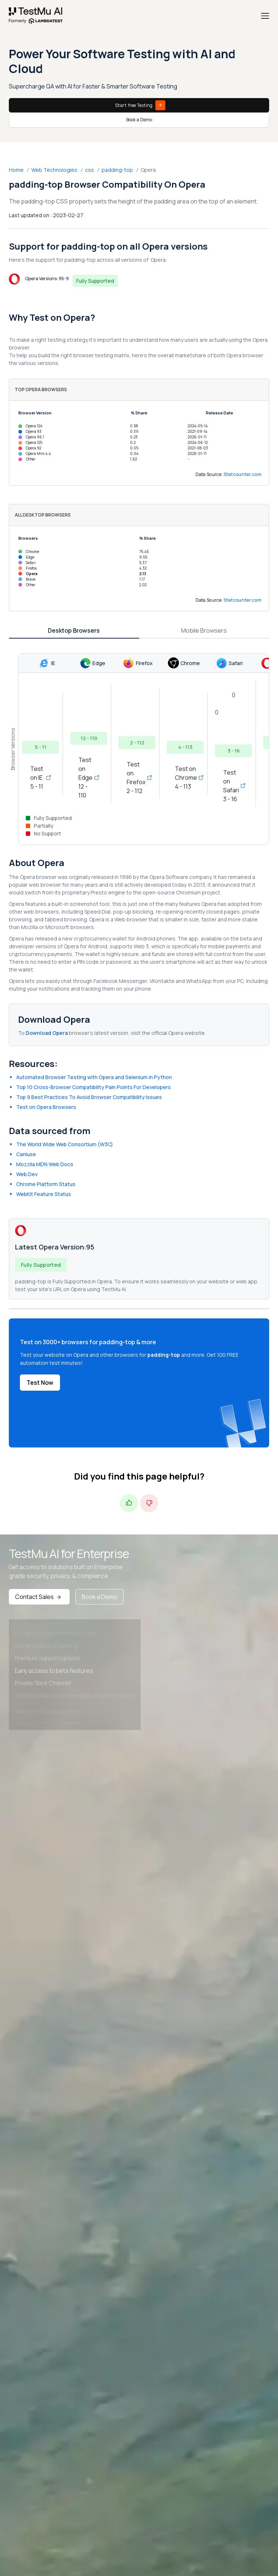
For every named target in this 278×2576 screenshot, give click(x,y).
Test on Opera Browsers (46, 1106)
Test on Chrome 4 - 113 (185, 777)
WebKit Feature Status (43, 1193)
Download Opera (47, 1032)
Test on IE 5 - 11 (40, 777)
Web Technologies (54, 169)
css (89, 169)
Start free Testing (140, 105)
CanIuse (26, 1154)
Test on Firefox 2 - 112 (137, 777)
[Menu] (265, 16)
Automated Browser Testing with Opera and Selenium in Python (94, 1077)
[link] (36, 15)
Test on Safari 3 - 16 (233, 785)
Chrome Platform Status (45, 1184)
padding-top (117, 169)
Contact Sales (39, 1597)
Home (16, 169)
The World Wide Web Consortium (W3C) (64, 1144)
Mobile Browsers (204, 630)
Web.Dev (27, 1174)
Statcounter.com (243, 474)
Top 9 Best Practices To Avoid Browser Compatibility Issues (89, 1097)
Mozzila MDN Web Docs (44, 1164)
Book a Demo (139, 120)
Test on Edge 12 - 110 (88, 777)
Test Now (40, 1383)
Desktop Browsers (74, 630)
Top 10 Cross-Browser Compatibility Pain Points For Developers (93, 1087)
